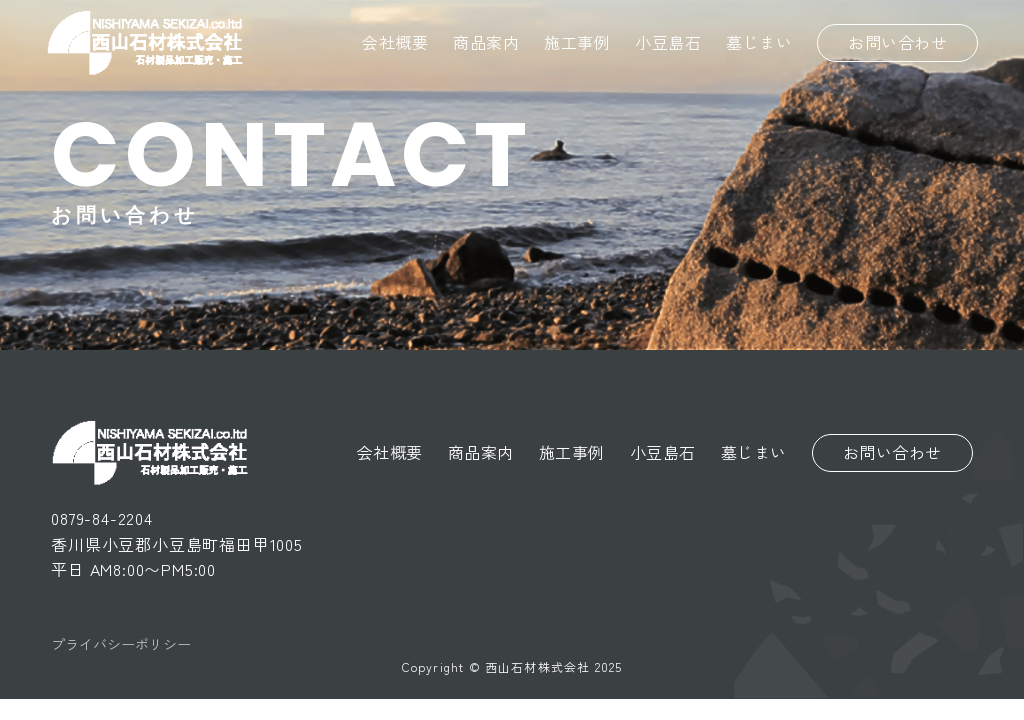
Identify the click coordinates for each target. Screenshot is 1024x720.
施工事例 (577, 42)
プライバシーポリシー (121, 644)
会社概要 (395, 42)
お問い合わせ (897, 42)
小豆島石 (668, 42)
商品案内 (486, 42)
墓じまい (759, 42)
